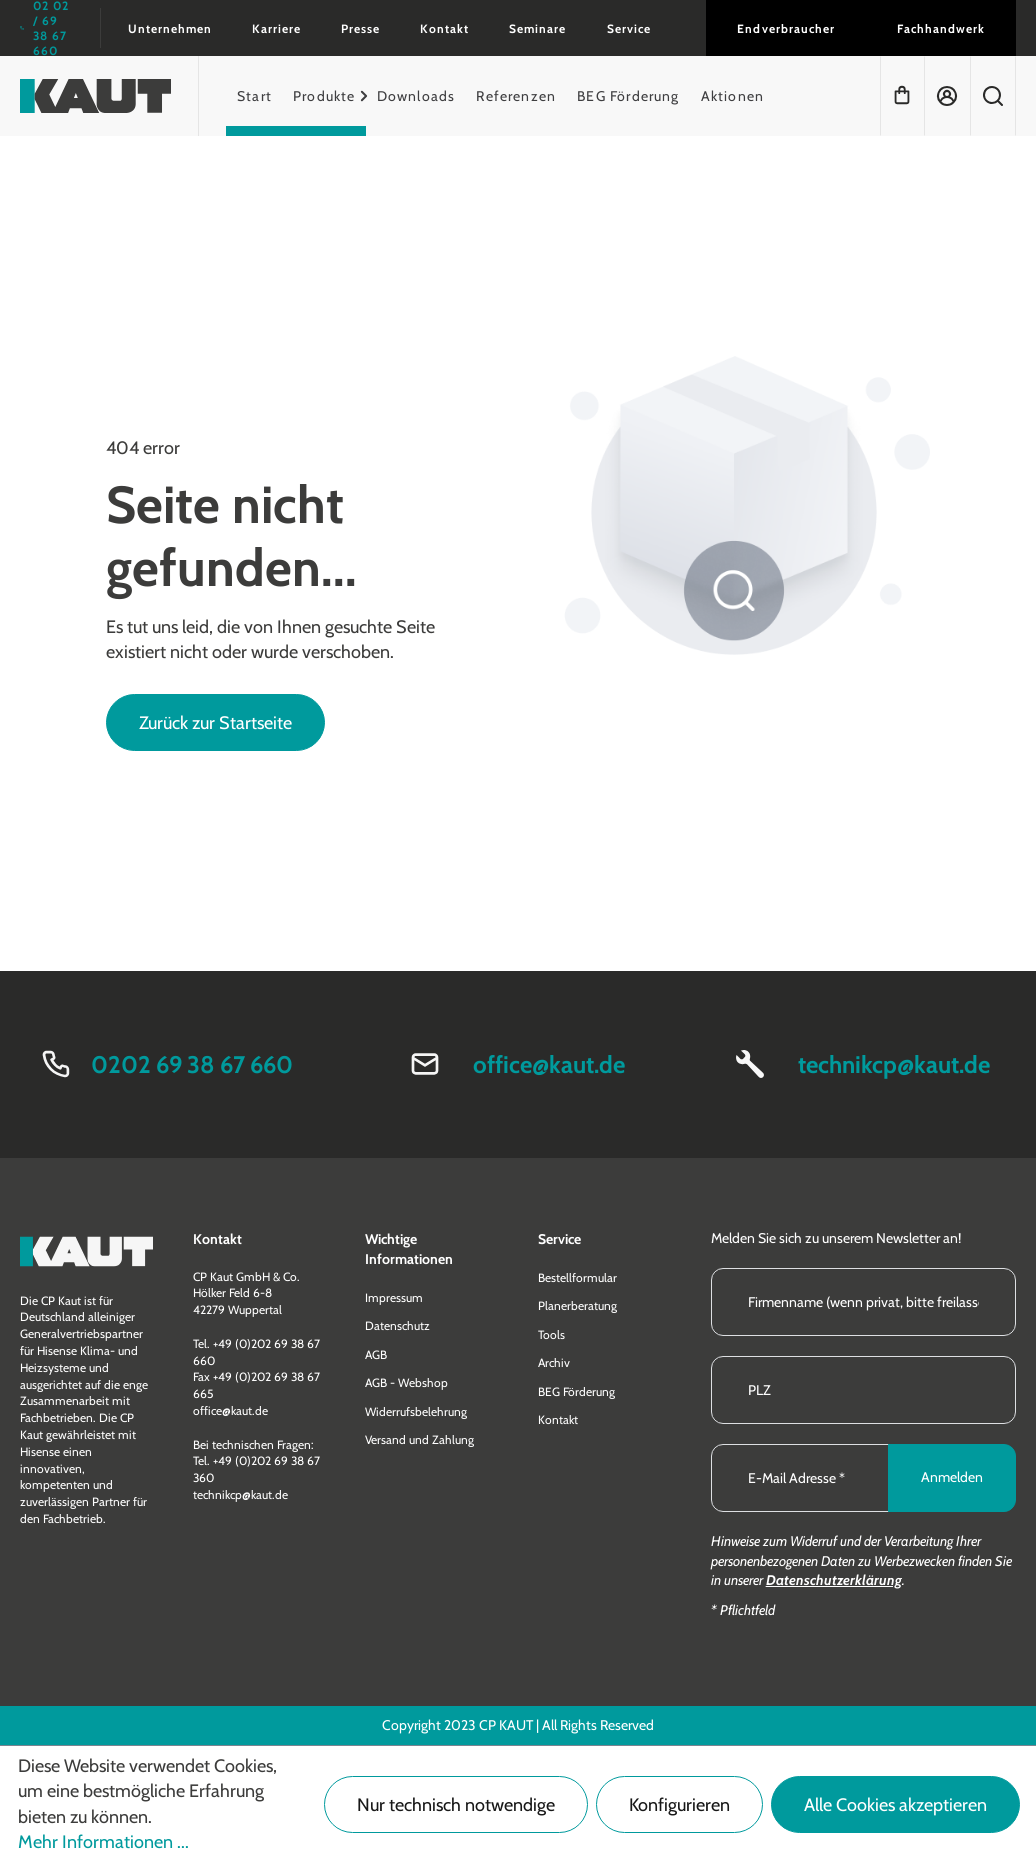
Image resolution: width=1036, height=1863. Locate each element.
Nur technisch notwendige (456, 1805)
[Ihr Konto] (947, 96)
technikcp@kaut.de (894, 1064)
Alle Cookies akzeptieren (895, 1805)
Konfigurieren (679, 1805)
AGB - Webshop (406, 1382)
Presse (360, 28)
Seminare (537, 28)
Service (629, 28)
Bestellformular (577, 1277)
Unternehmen (170, 28)
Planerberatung (577, 1305)
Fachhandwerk (941, 28)
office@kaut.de (549, 1064)
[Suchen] (993, 96)
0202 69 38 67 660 (192, 1064)
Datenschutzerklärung (834, 1580)
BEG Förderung (576, 1391)
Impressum (394, 1297)
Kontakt (444, 28)
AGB (376, 1354)
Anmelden (952, 1477)
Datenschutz (397, 1325)
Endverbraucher (785, 28)
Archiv (554, 1362)
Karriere (276, 28)
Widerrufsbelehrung (416, 1411)
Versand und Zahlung (419, 1439)
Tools (551, 1334)
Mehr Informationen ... (103, 1842)
